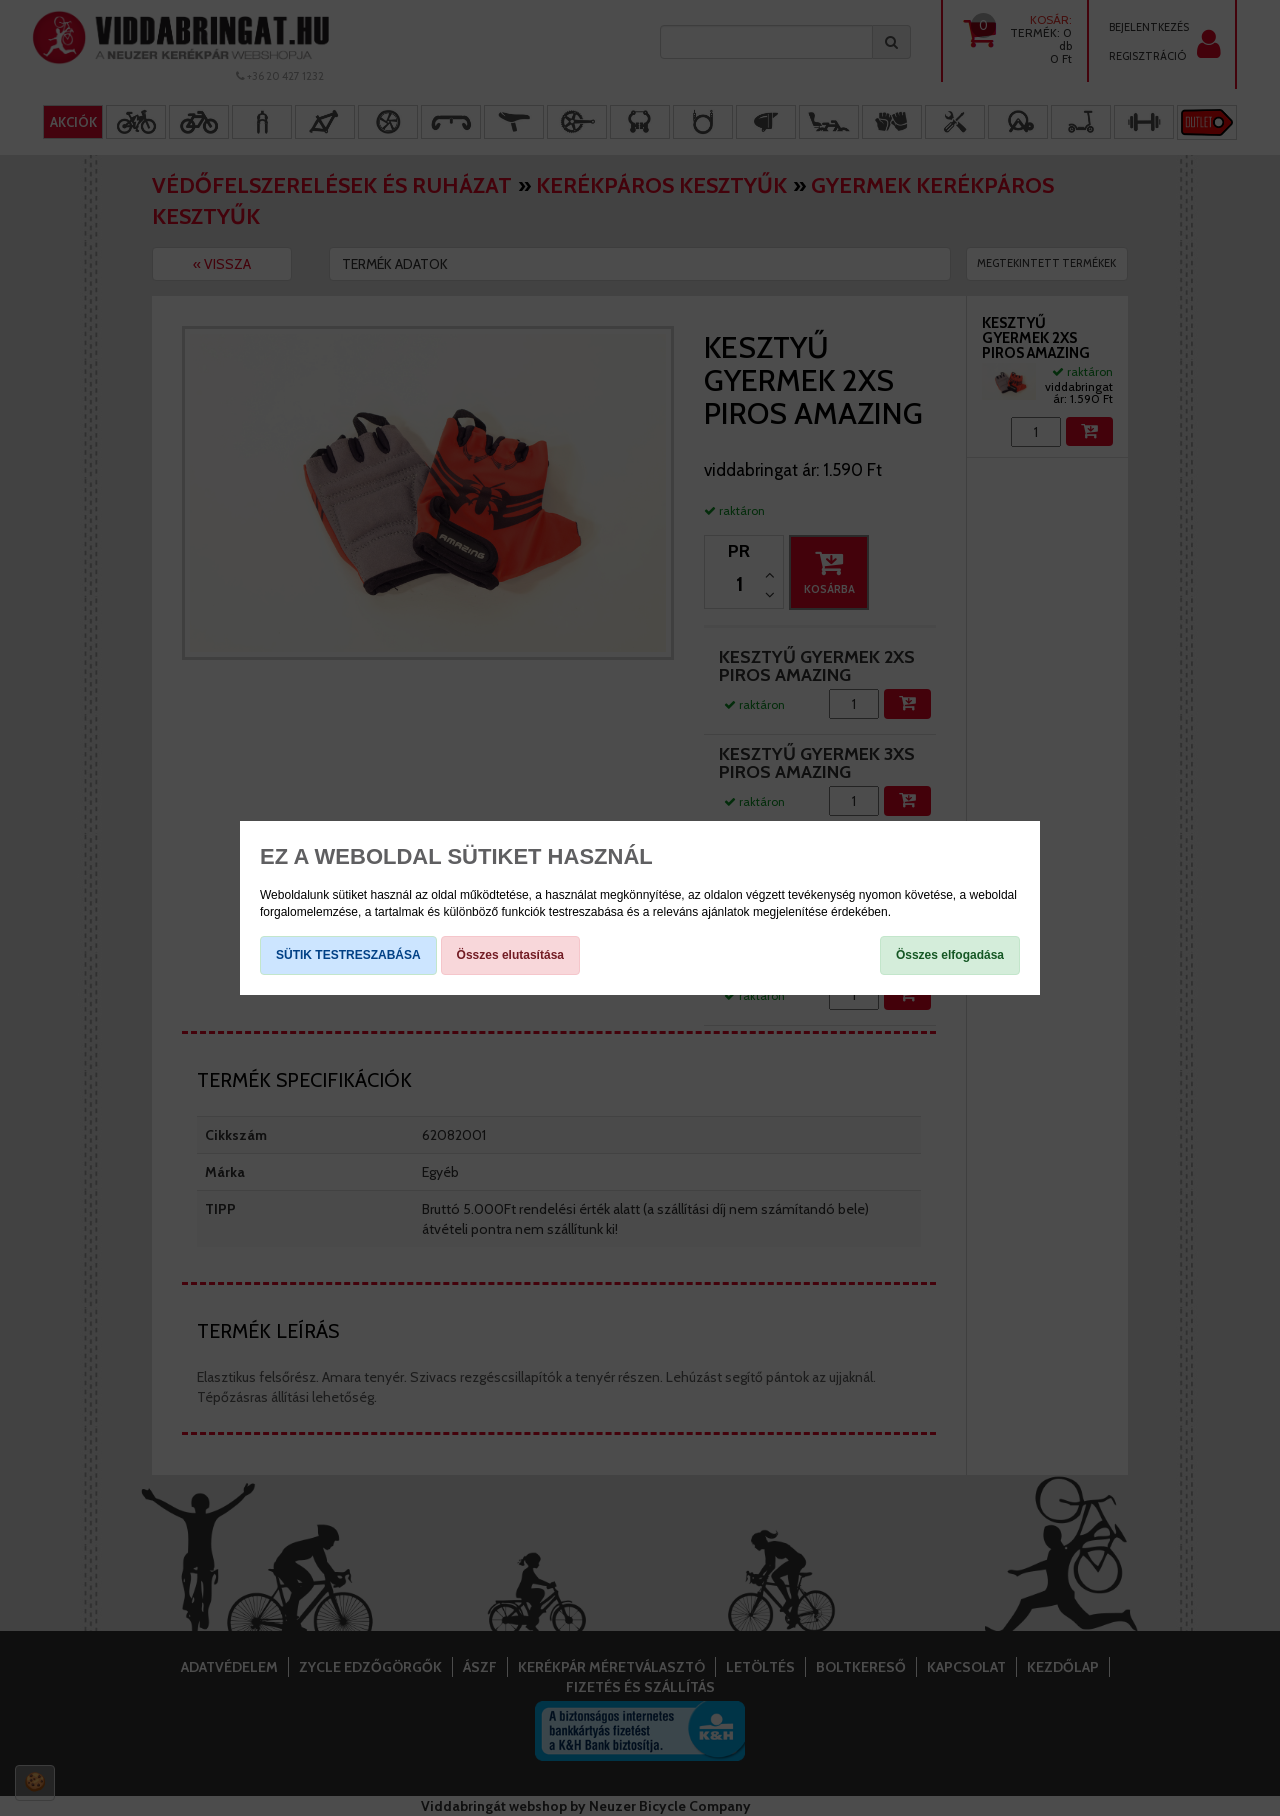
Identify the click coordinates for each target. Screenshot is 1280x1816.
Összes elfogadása (950, 955)
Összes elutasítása (510, 955)
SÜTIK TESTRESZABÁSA (348, 955)
